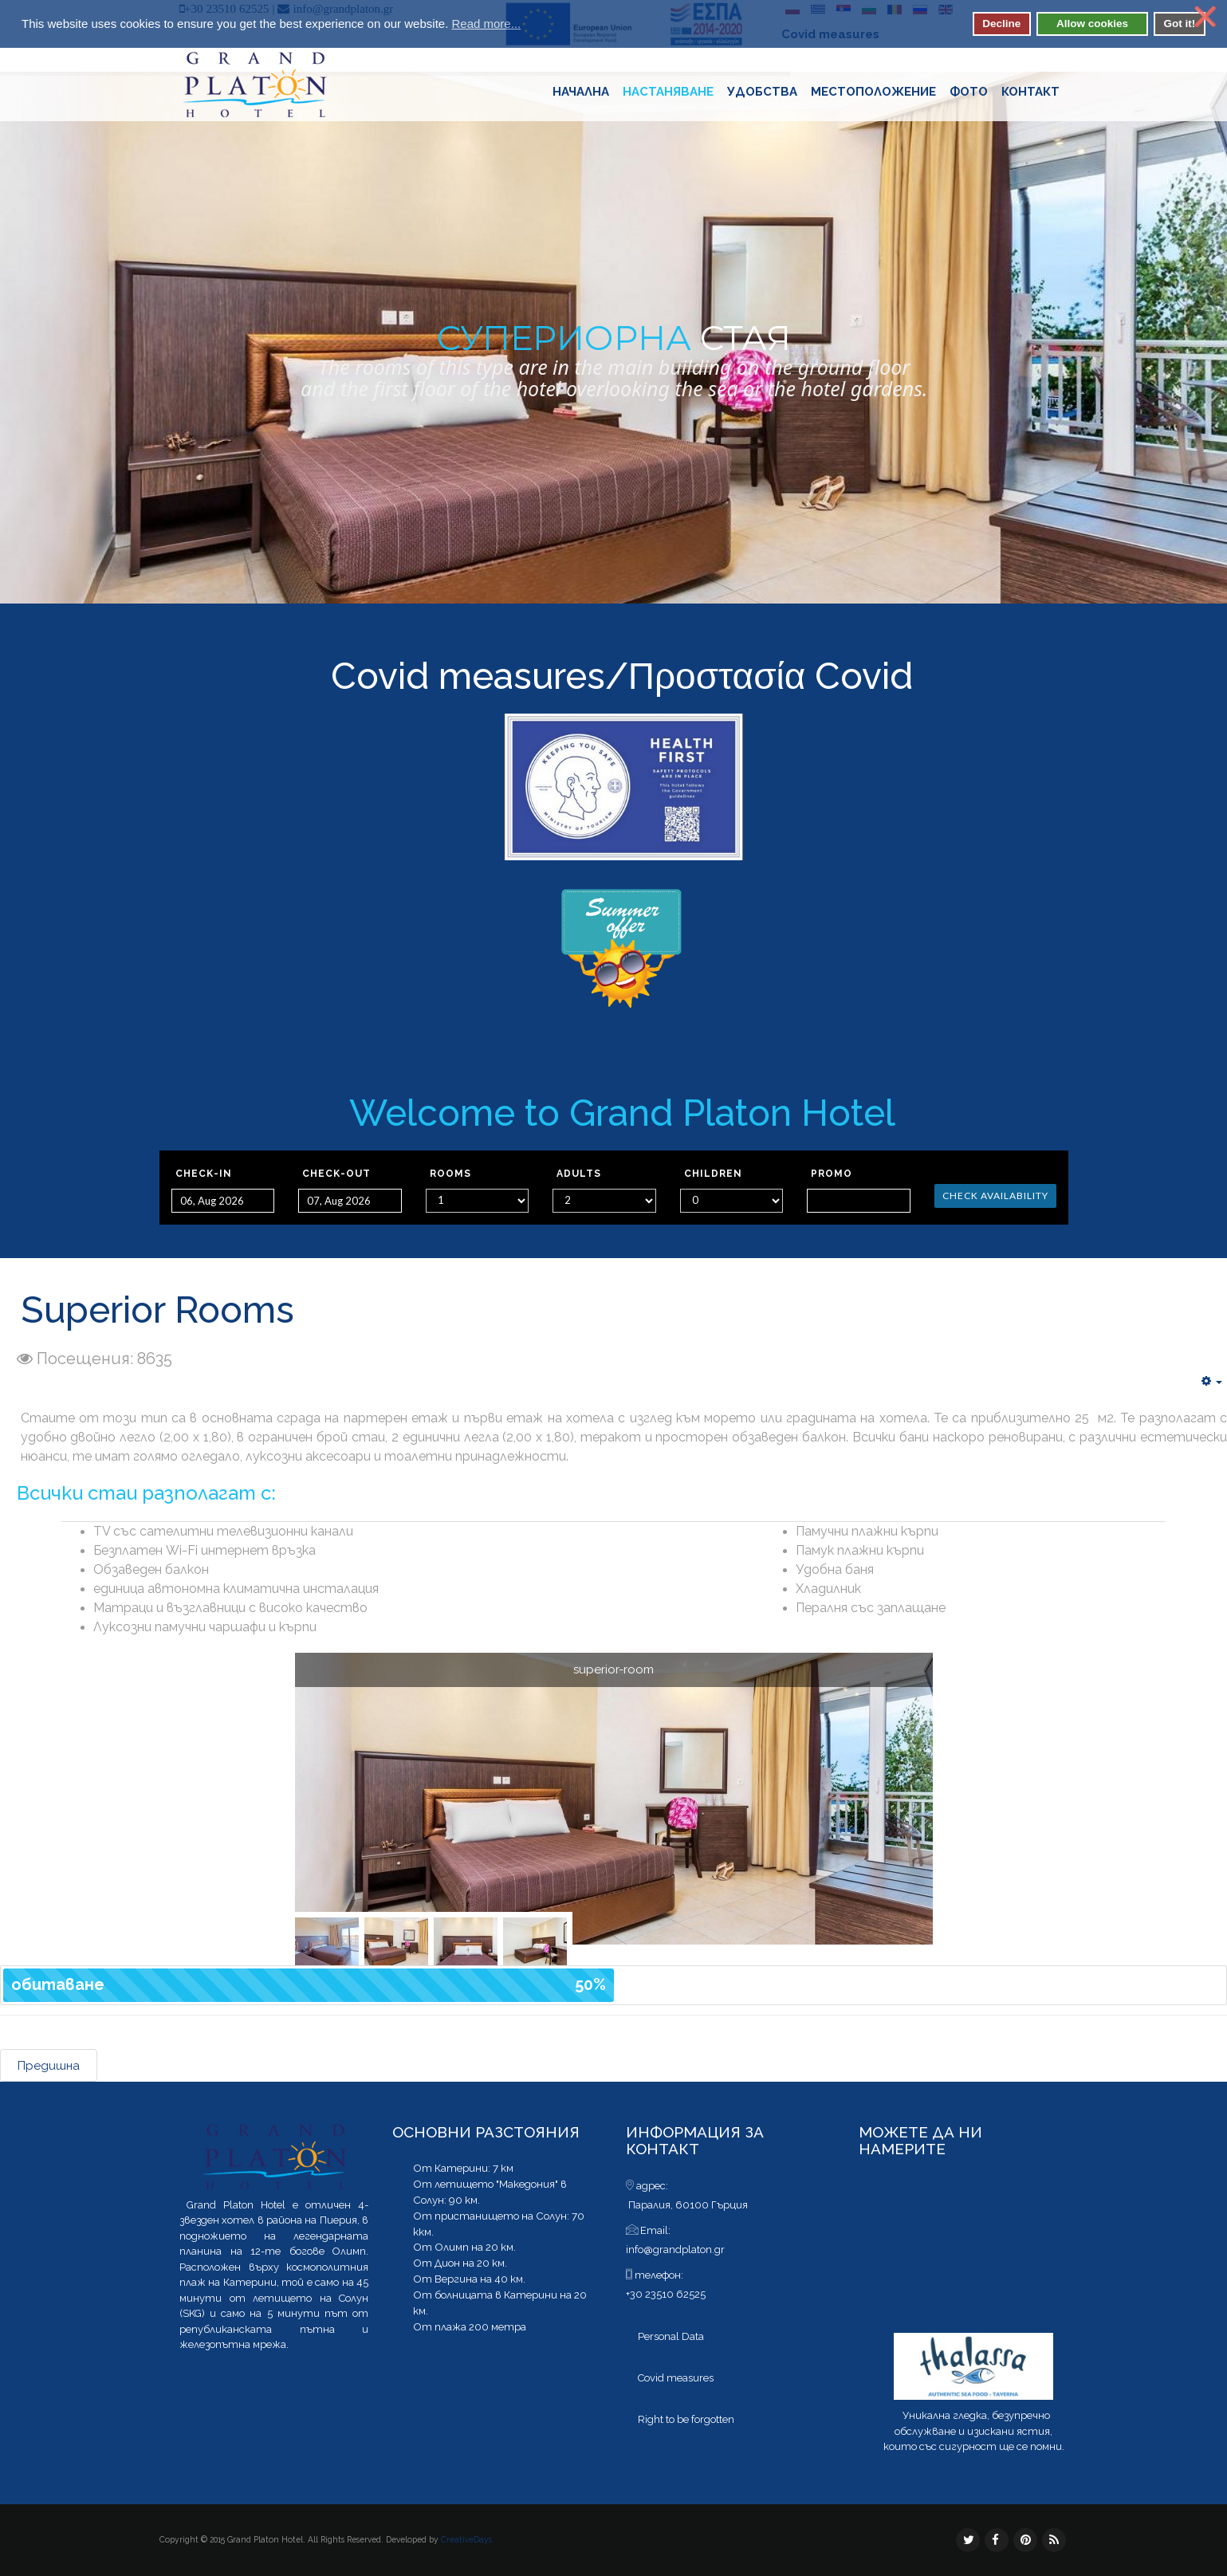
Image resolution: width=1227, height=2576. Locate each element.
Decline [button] (1001, 23)
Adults (578, 1173)
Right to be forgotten (686, 2419)
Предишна (49, 2066)
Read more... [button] (486, 23)
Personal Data (671, 2336)
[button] (530, 25)
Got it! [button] (1179, 23)
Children (713, 1173)
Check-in (203, 1173)
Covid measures (468, 676)
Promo (831, 1173)
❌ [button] (1205, 17)
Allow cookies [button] (1092, 23)
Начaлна (581, 92)
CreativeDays (466, 2539)
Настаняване (668, 92)
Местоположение (873, 92)
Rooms (450, 1173)
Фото (969, 92)
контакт (1030, 92)
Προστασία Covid (771, 676)
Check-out (336, 1173)
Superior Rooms (157, 1309)
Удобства (762, 92)
